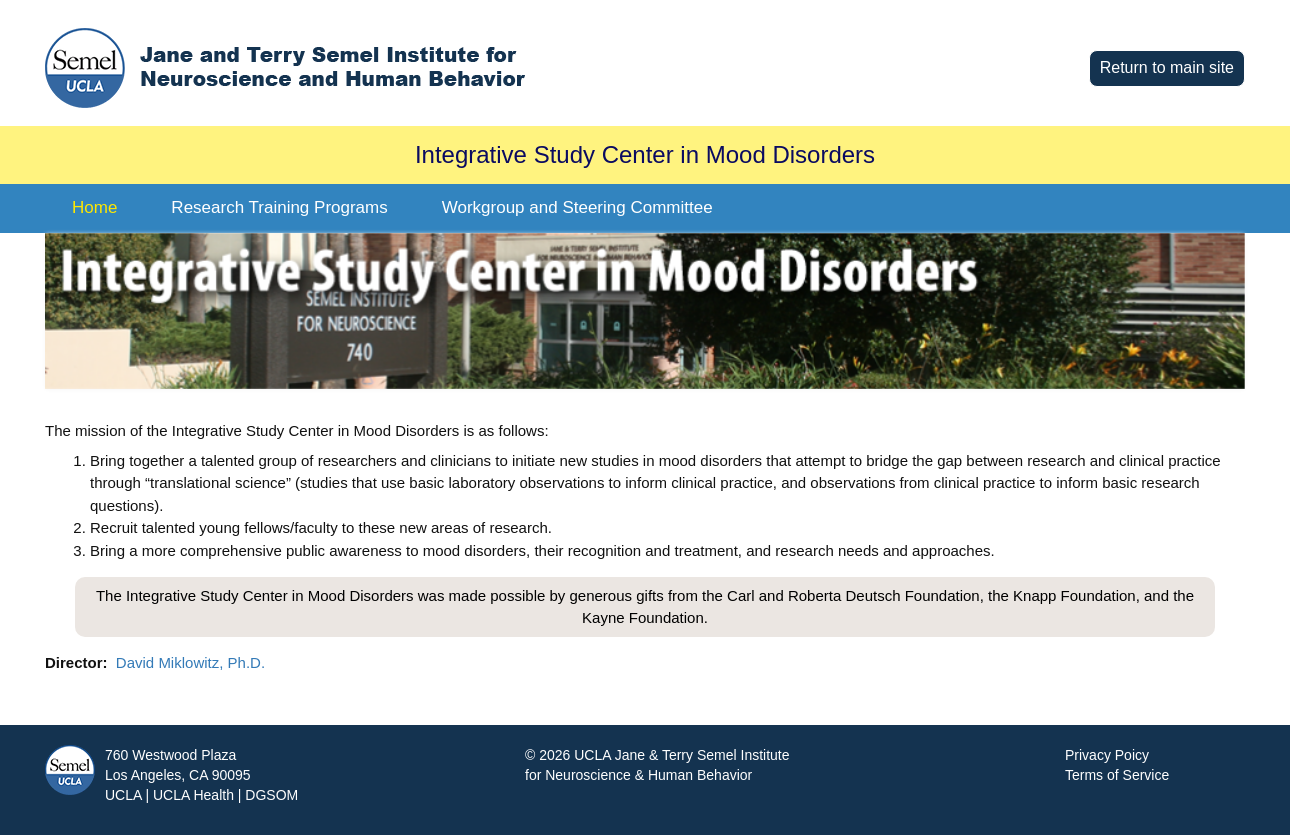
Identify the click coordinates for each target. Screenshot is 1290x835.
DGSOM (271, 795)
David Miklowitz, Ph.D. (190, 662)
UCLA (123, 795)
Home (94, 207)
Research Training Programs (279, 207)
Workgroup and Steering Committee (577, 207)
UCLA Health (193, 795)
